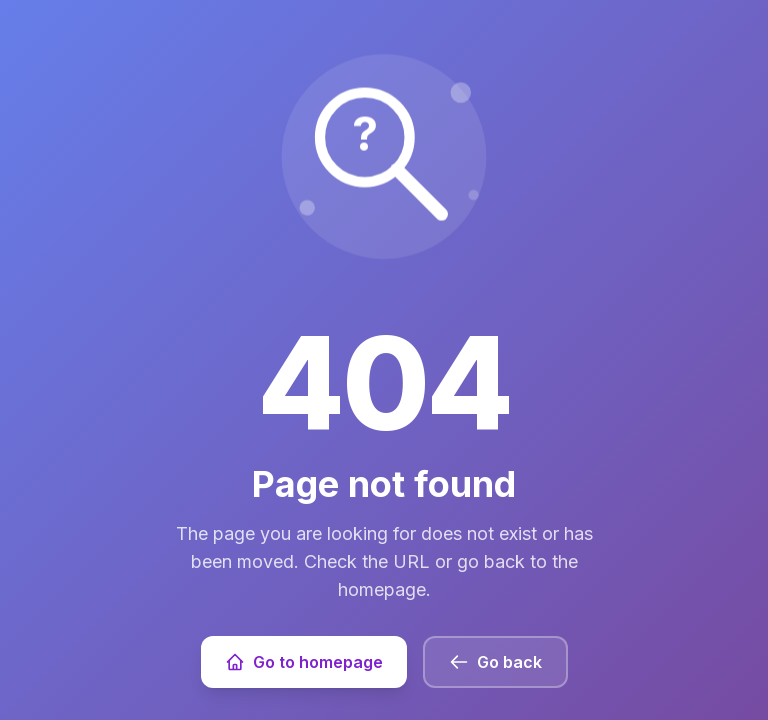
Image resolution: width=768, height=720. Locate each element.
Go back (495, 662)
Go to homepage (304, 662)
